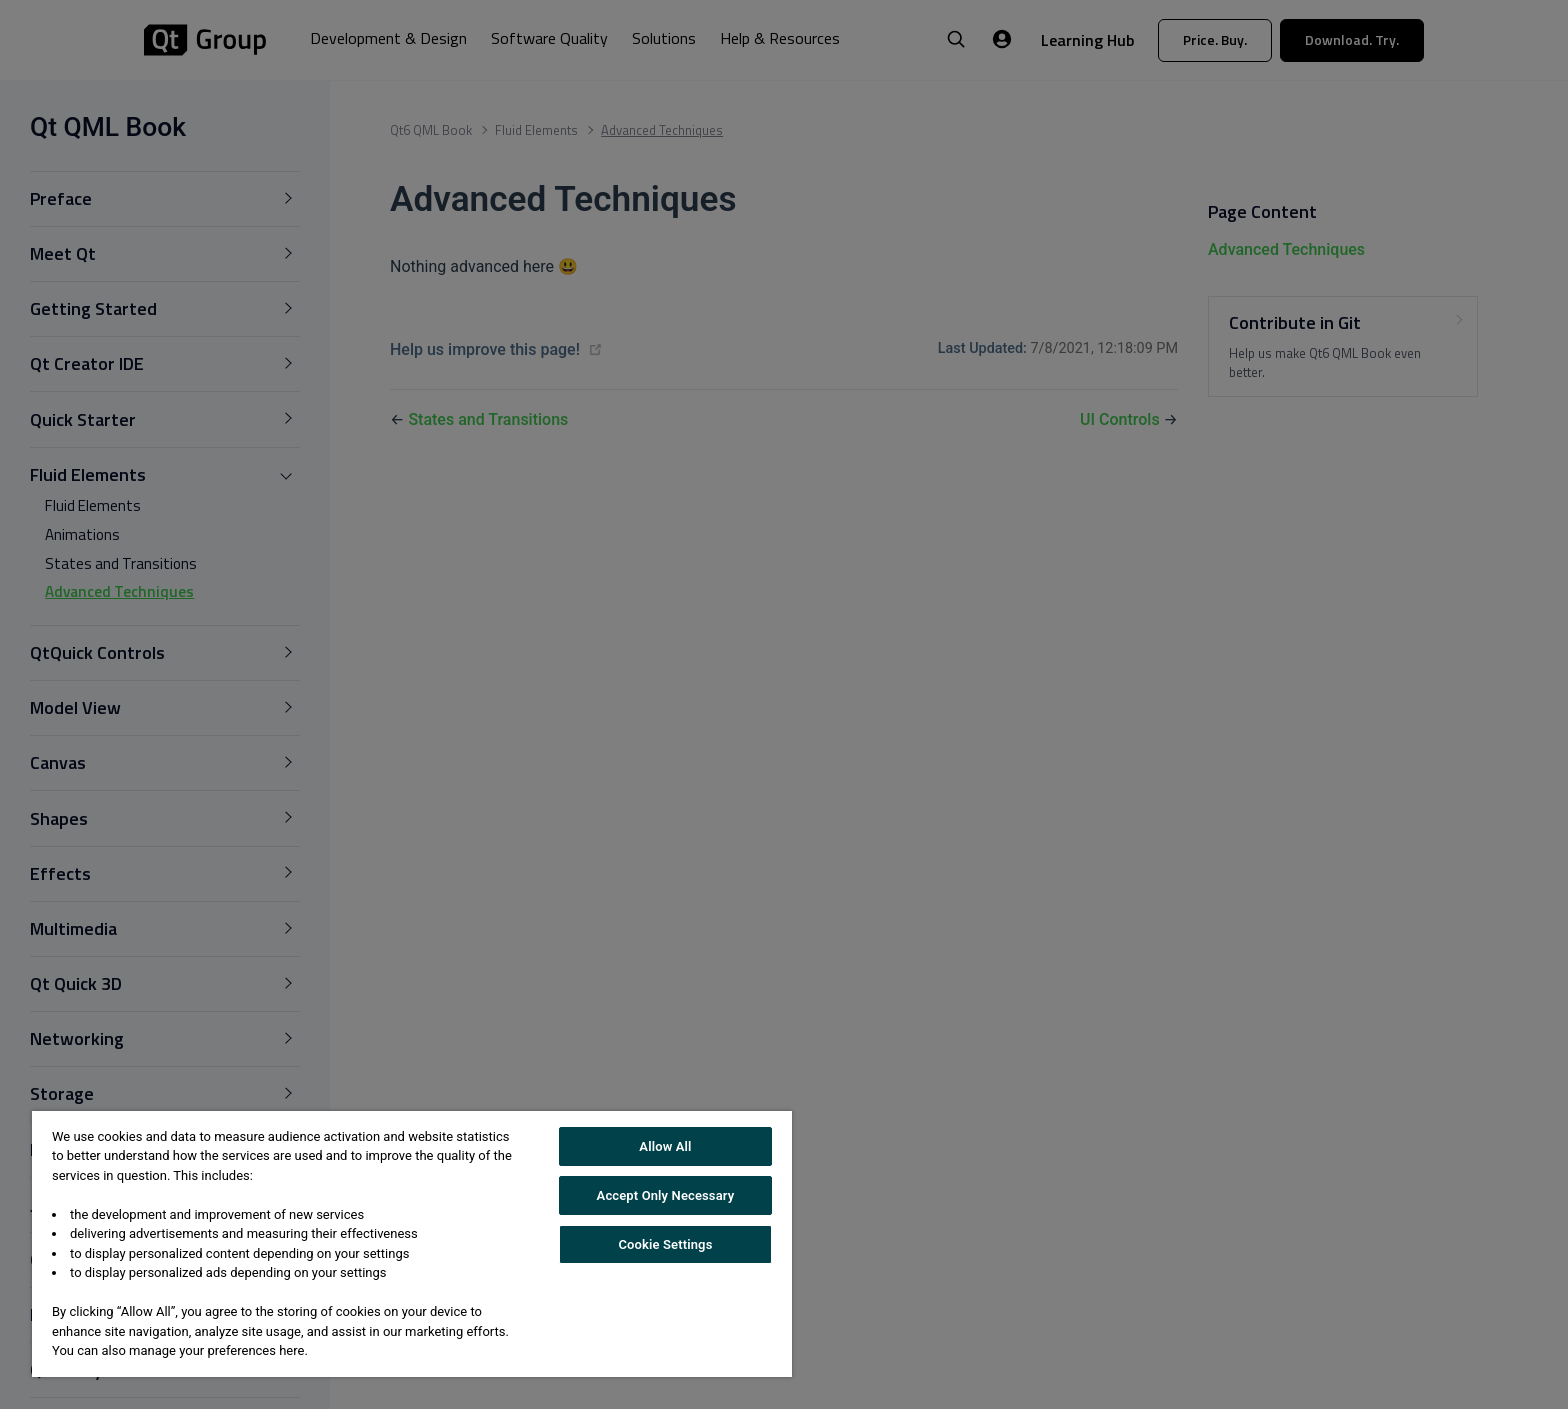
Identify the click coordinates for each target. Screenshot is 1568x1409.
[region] (412, 1244)
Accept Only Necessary (666, 1195)
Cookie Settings (665, 1244)
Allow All (665, 1146)
